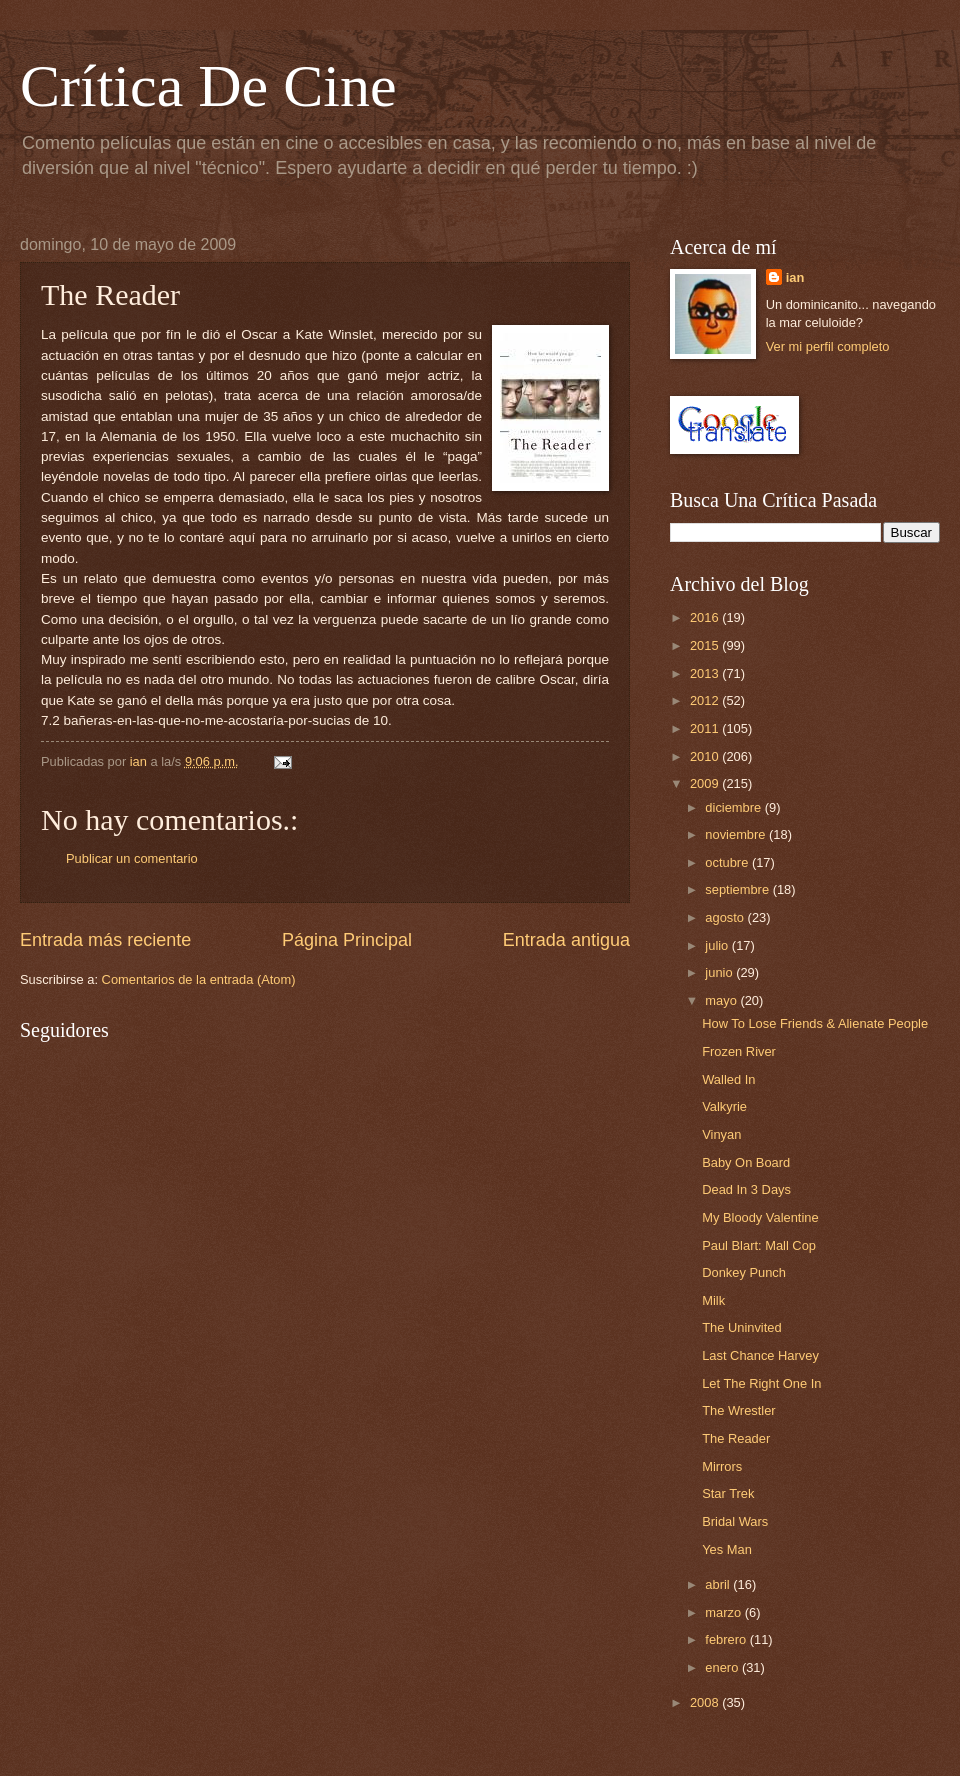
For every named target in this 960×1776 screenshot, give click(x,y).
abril (719, 1584)
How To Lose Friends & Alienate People (815, 1023)
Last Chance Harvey (760, 1355)
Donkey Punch (744, 1272)
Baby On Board (746, 1162)
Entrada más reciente (105, 940)
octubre (728, 862)
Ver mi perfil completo (828, 346)
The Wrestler (738, 1410)
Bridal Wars (735, 1521)
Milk (713, 1300)
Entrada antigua (566, 940)
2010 (706, 756)
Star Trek (728, 1493)
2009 (706, 783)
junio (720, 972)
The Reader (736, 1438)
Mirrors (722, 1466)
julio (718, 945)
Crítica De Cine (208, 86)
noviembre (737, 834)
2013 (706, 673)
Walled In (728, 1079)
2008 (706, 1702)
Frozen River (739, 1051)
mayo (722, 1000)
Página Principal (347, 940)
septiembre (738, 889)
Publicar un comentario (132, 858)
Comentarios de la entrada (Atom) (199, 979)
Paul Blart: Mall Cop (759, 1245)
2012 (706, 700)
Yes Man (727, 1549)
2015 (706, 645)
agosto (726, 917)
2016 (706, 617)
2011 (706, 728)
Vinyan (721, 1134)
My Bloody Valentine (760, 1217)
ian (795, 277)
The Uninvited (741, 1327)
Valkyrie (724, 1106)
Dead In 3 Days (746, 1189)
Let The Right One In (761, 1383)
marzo (724, 1612)
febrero (727, 1639)
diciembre (734, 807)
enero (723, 1667)
